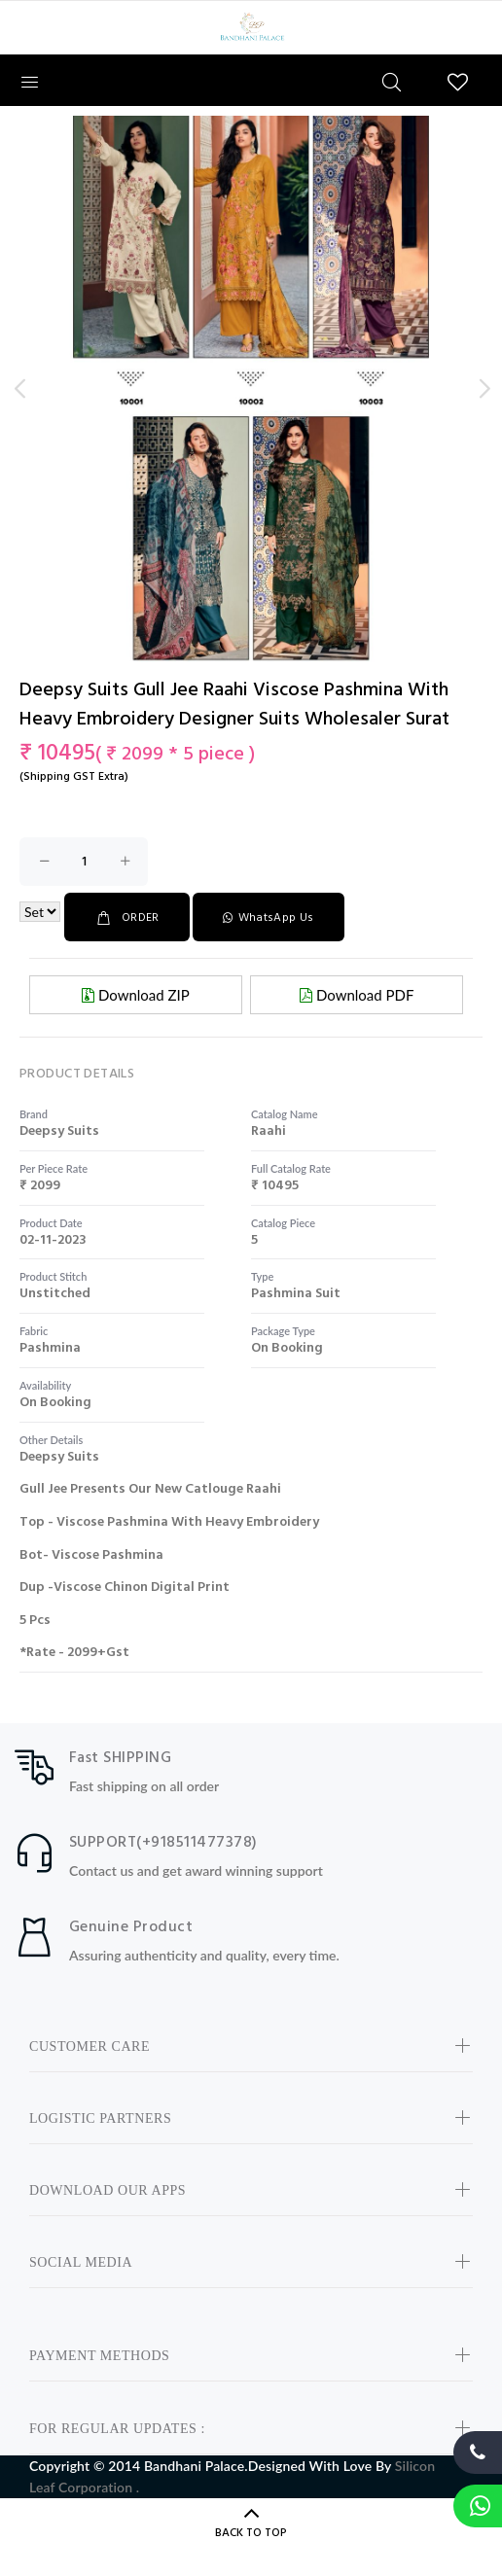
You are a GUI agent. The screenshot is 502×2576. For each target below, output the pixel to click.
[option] (251, 467)
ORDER (127, 918)
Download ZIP (136, 995)
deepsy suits (59, 1131)
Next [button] (483, 389)
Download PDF (356, 995)
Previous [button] (18, 389)
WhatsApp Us (268, 918)
